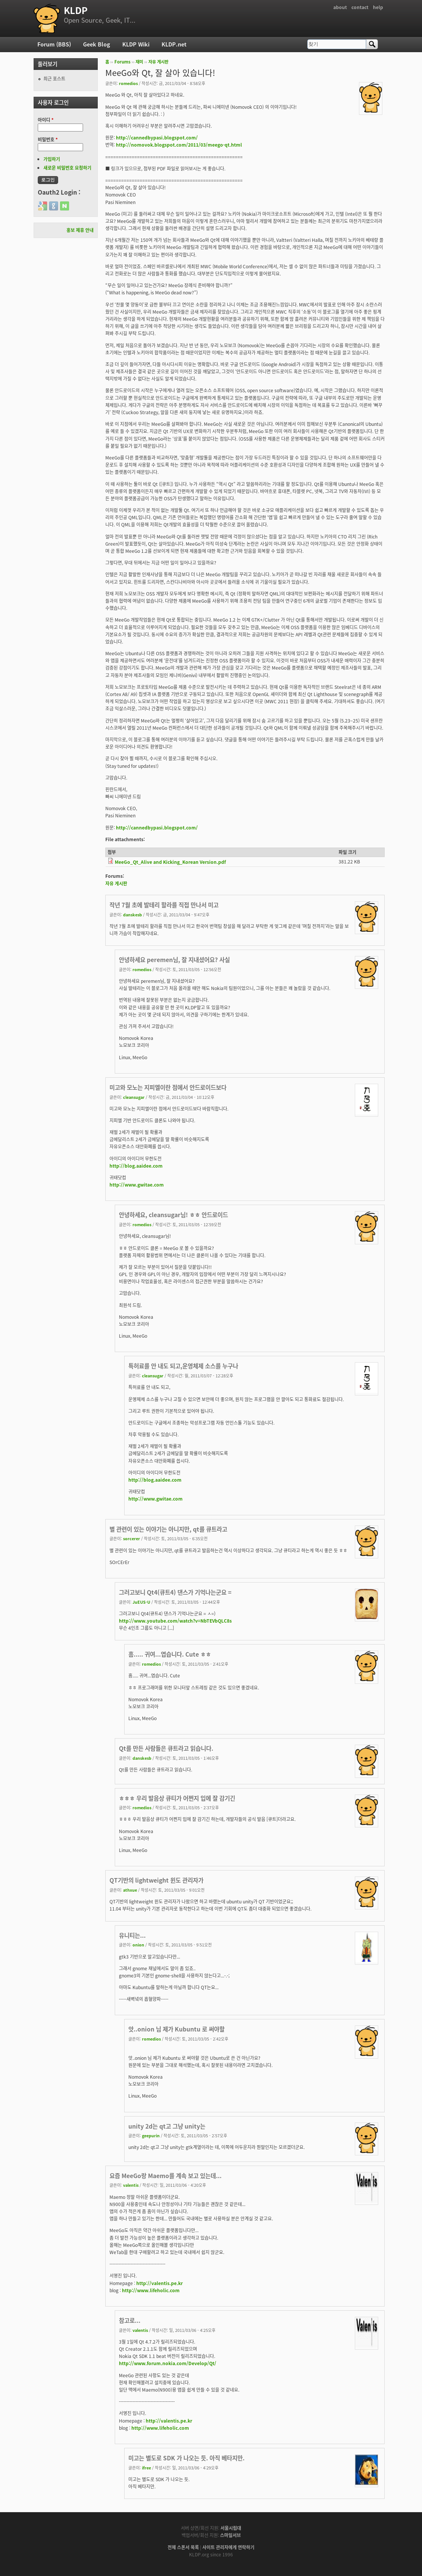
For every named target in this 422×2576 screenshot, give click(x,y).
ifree (146, 2468)
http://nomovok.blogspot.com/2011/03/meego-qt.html (179, 144)
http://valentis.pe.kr (159, 2283)
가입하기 (51, 159)
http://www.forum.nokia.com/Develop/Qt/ (167, 2363)
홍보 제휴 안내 (80, 230)
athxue (130, 1890)
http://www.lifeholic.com (151, 2290)
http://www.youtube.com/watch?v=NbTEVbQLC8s (175, 1620)
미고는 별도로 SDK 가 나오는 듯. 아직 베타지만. (186, 2458)
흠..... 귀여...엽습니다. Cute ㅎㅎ (169, 1654)
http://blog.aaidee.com (136, 1165)
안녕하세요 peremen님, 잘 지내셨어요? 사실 (174, 959)
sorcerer (131, 1538)
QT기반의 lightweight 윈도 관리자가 (156, 1880)
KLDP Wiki (135, 44)
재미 (139, 62)
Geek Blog (96, 44)
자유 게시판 (158, 62)
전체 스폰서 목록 (183, 2547)
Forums (122, 62)
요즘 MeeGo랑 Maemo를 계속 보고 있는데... (165, 2175)
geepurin (151, 2135)
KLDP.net (174, 44)
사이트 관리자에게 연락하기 (228, 2547)
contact (359, 7)
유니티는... (132, 1935)
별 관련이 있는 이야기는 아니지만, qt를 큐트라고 (168, 1529)
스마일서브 (230, 2535)
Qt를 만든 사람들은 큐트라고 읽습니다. (166, 1748)
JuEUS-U (141, 1602)
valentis (131, 2185)
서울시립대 (230, 2528)
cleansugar (134, 1097)
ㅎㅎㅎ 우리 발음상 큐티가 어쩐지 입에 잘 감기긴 (177, 1798)
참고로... (129, 2320)
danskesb (132, 914)
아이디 (46, 119)
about (340, 7)
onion (138, 1945)
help (378, 7)
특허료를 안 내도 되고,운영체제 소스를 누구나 (183, 1365)
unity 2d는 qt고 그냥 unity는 (166, 2126)
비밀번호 (48, 139)
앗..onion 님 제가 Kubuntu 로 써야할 (176, 2029)
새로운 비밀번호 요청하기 (67, 167)
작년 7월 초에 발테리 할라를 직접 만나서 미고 (164, 904)
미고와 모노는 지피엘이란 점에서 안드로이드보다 (167, 1087)
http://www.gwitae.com (136, 1184)
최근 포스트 (54, 78)
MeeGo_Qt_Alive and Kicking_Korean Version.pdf (170, 862)
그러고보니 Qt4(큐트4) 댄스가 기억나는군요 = (175, 1592)
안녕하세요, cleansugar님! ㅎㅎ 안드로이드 (173, 1214)
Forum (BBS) (54, 44)
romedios (128, 83)
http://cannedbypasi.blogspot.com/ (157, 137)
